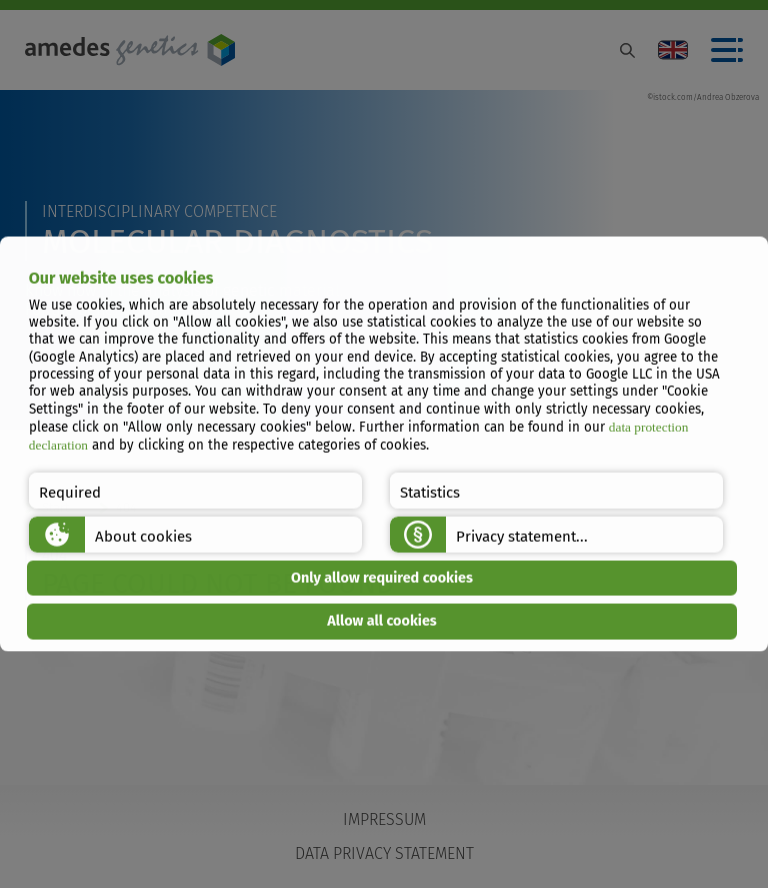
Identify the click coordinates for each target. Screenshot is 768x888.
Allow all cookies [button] (382, 621)
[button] (195, 490)
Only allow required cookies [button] (382, 577)
